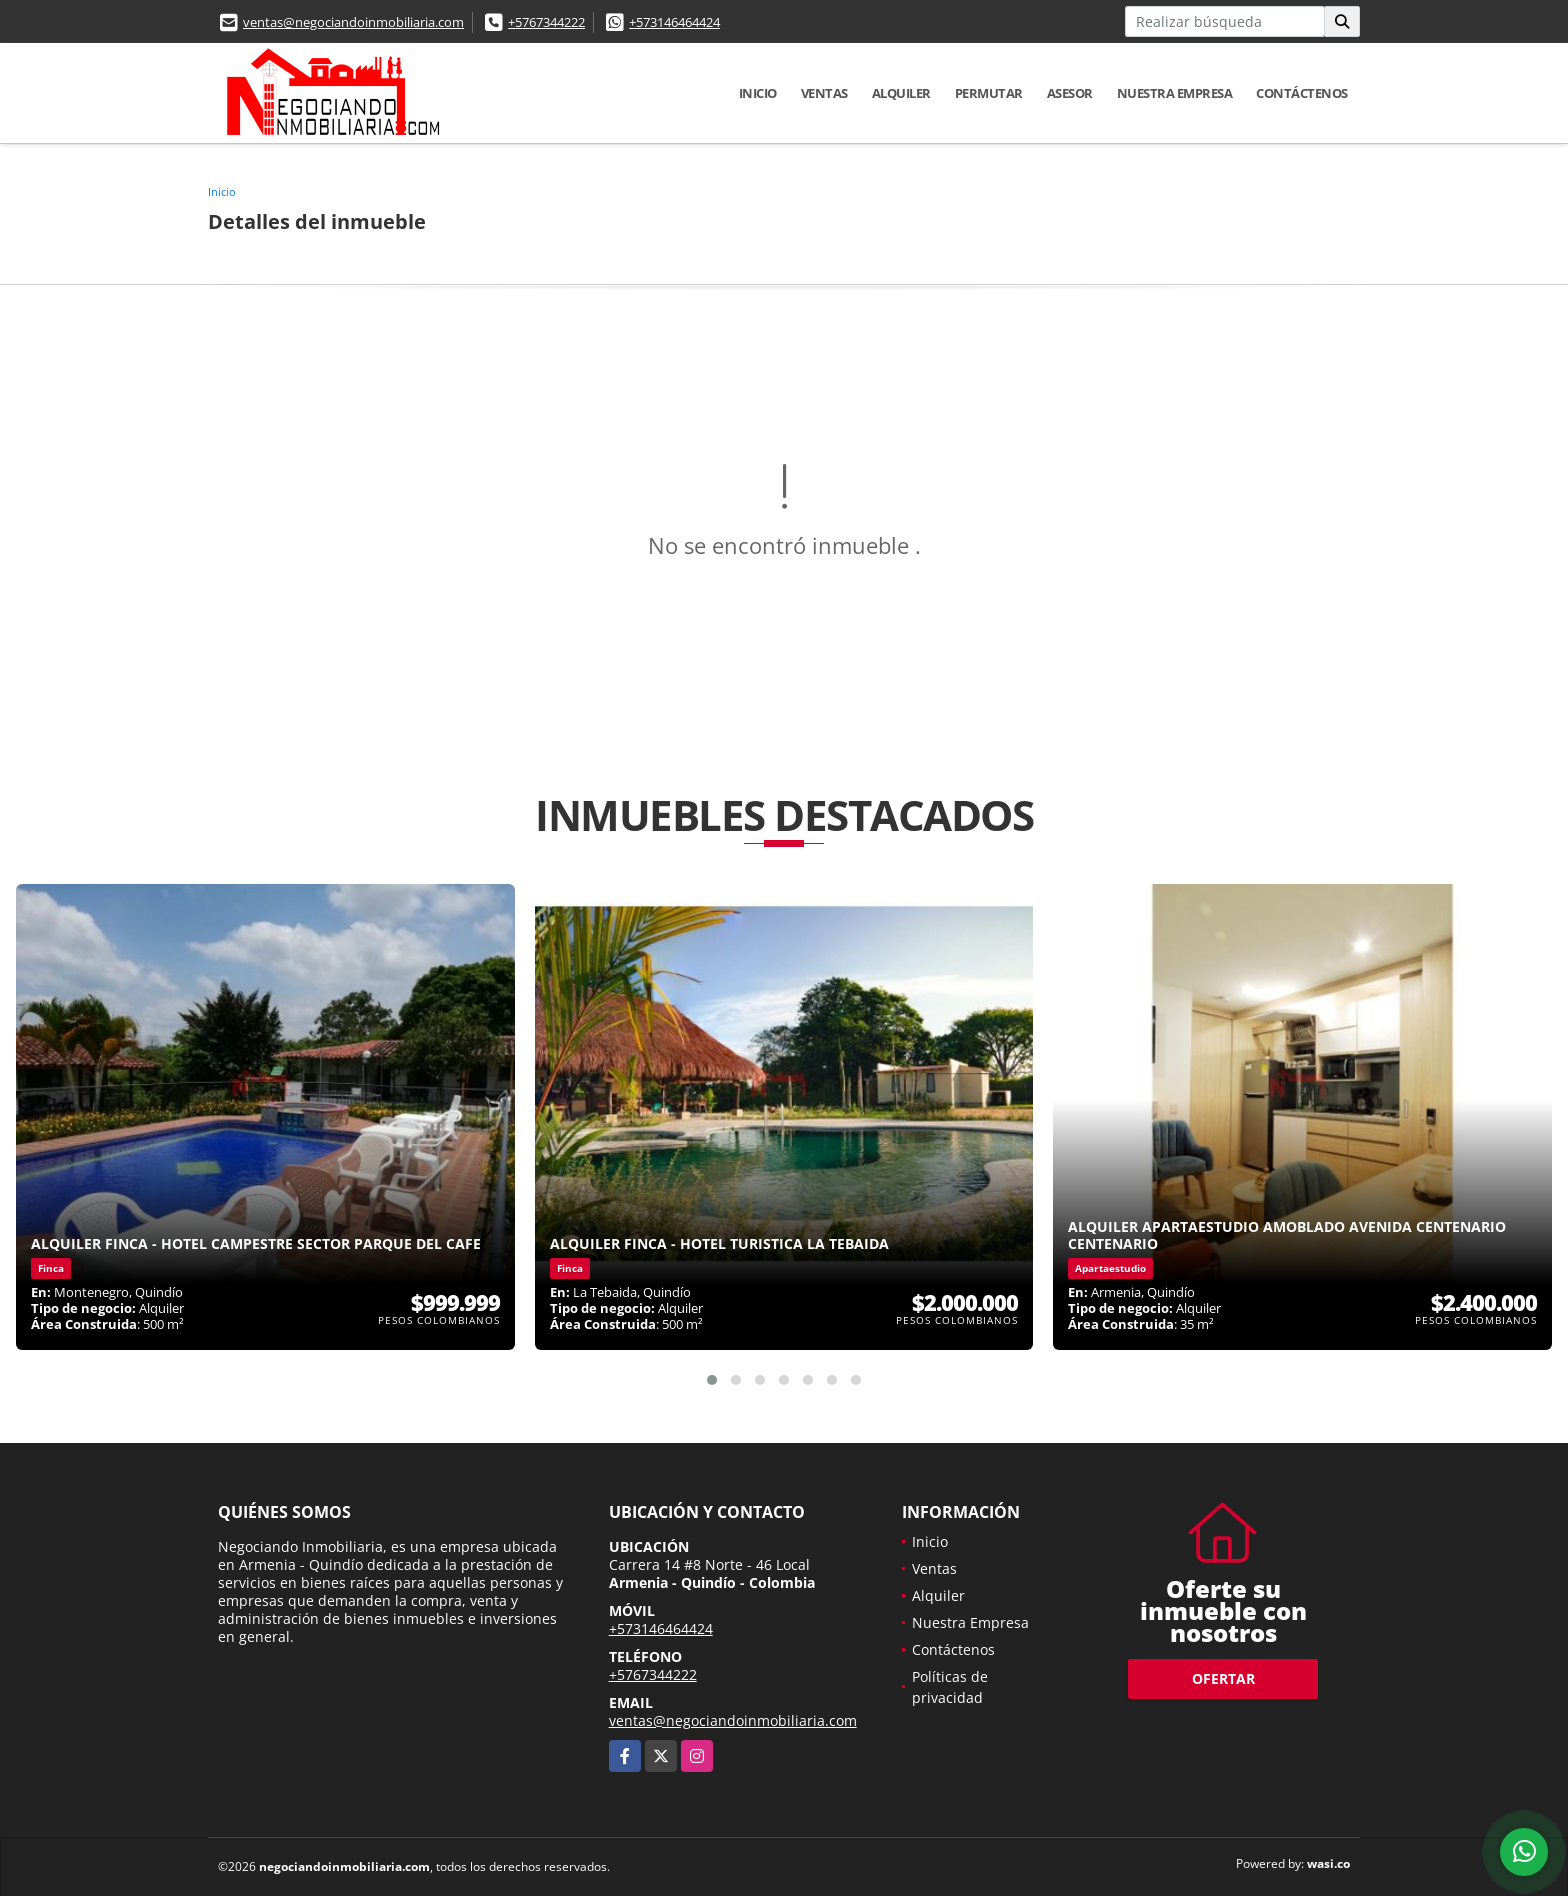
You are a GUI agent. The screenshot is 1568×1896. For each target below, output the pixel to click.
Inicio (758, 93)
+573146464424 (674, 22)
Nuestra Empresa (1175, 93)
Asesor (1070, 93)
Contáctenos (1302, 93)
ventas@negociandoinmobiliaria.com (353, 22)
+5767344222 (546, 22)
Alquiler (901, 93)
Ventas (824, 93)
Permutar (989, 93)
